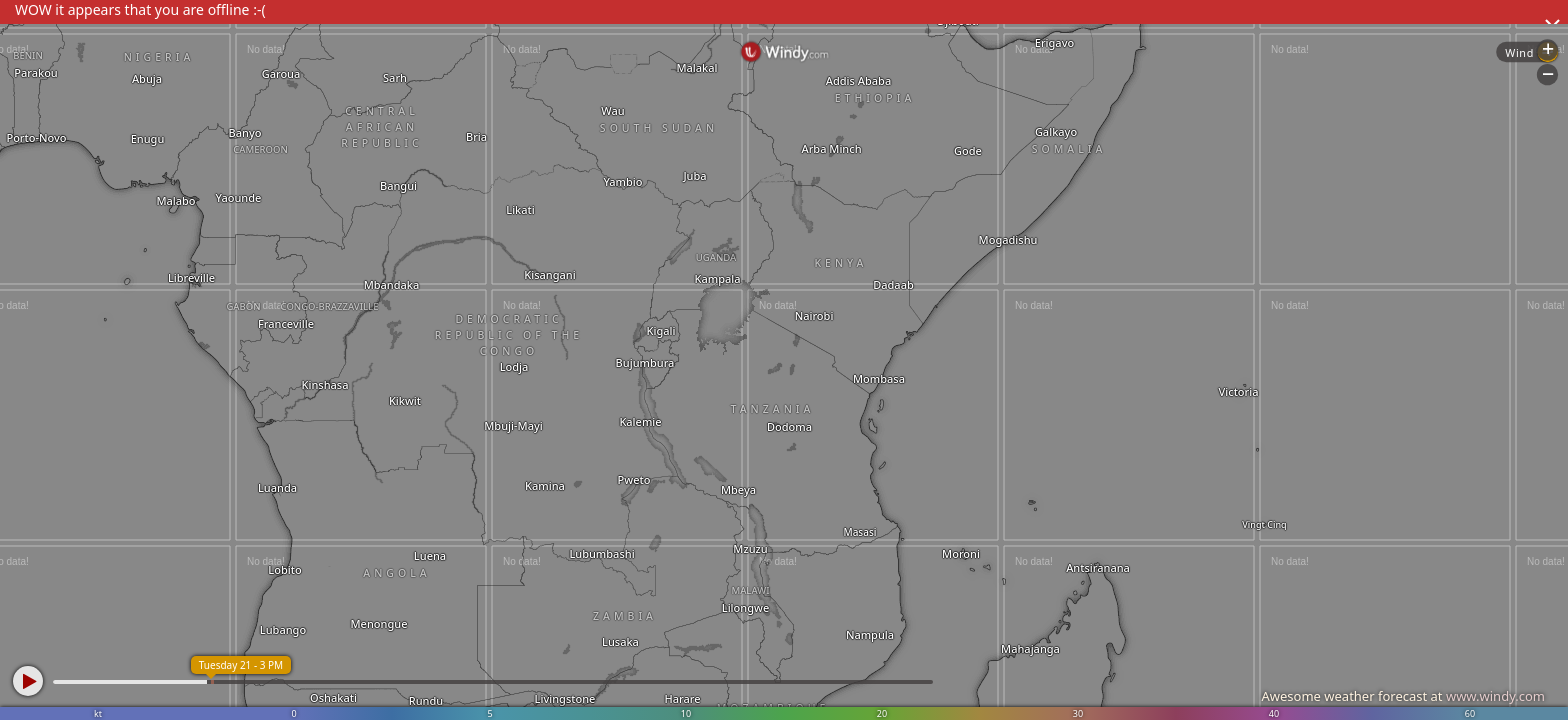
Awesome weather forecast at (1403, 696)
